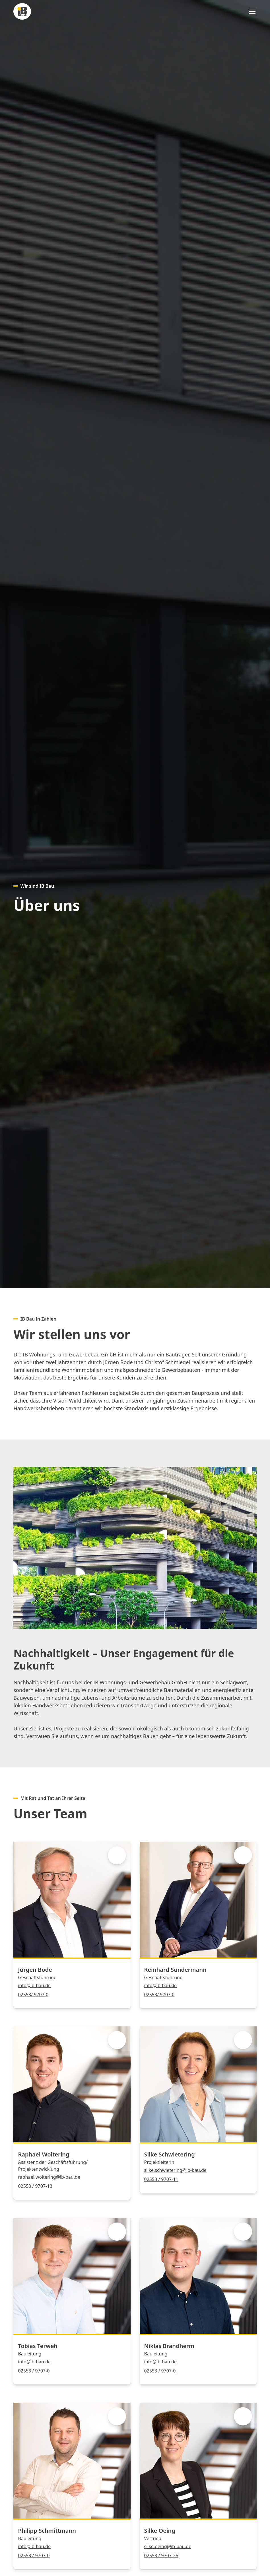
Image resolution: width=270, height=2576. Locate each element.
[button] (251, 11)
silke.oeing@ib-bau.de (167, 2546)
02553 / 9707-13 (35, 2186)
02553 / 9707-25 (161, 2555)
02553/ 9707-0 (33, 1994)
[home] (22, 11)
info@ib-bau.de (34, 1985)
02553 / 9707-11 (161, 2179)
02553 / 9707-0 (34, 2371)
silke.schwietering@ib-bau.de (175, 2170)
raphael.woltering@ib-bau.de (49, 2177)
